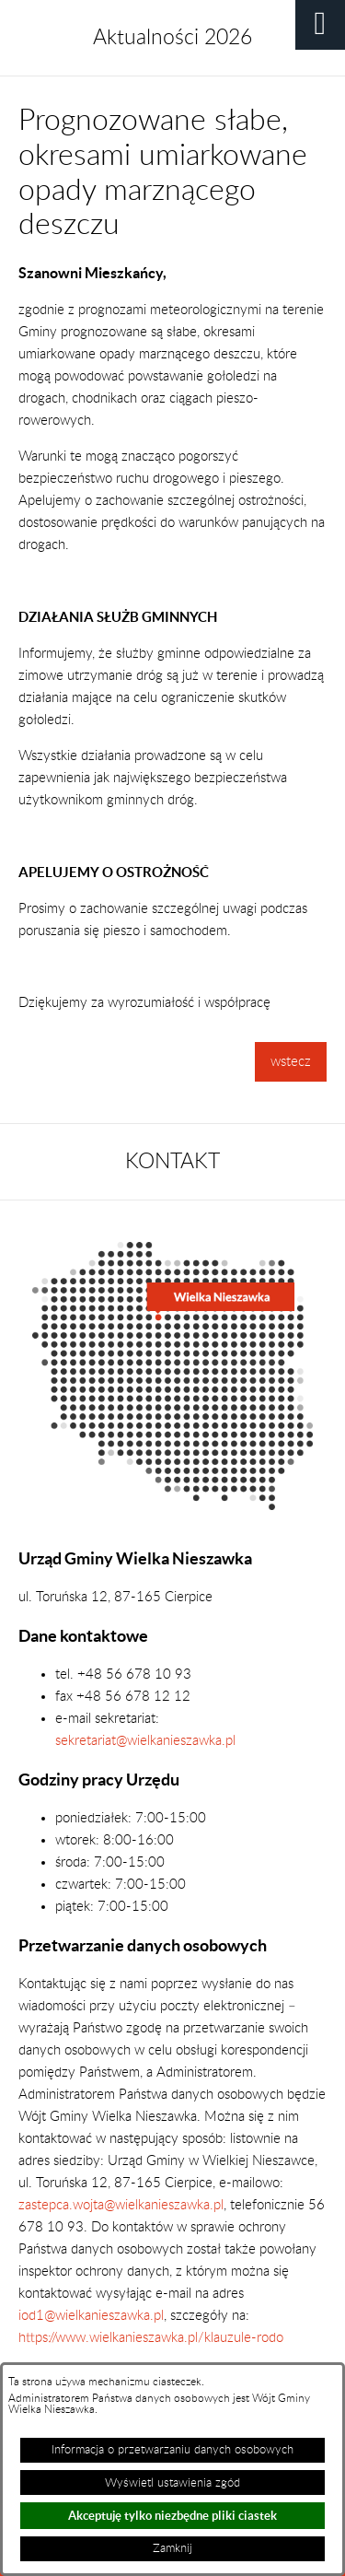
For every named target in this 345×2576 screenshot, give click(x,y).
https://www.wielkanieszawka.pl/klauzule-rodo (150, 2338)
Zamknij (172, 2548)
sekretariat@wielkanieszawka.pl (145, 1741)
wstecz (290, 1062)
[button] (320, 25)
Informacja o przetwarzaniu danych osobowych (172, 2449)
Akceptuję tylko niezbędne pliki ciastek (172, 2516)
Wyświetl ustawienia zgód (172, 2482)
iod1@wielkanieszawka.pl (91, 2316)
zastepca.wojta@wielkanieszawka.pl (121, 2205)
